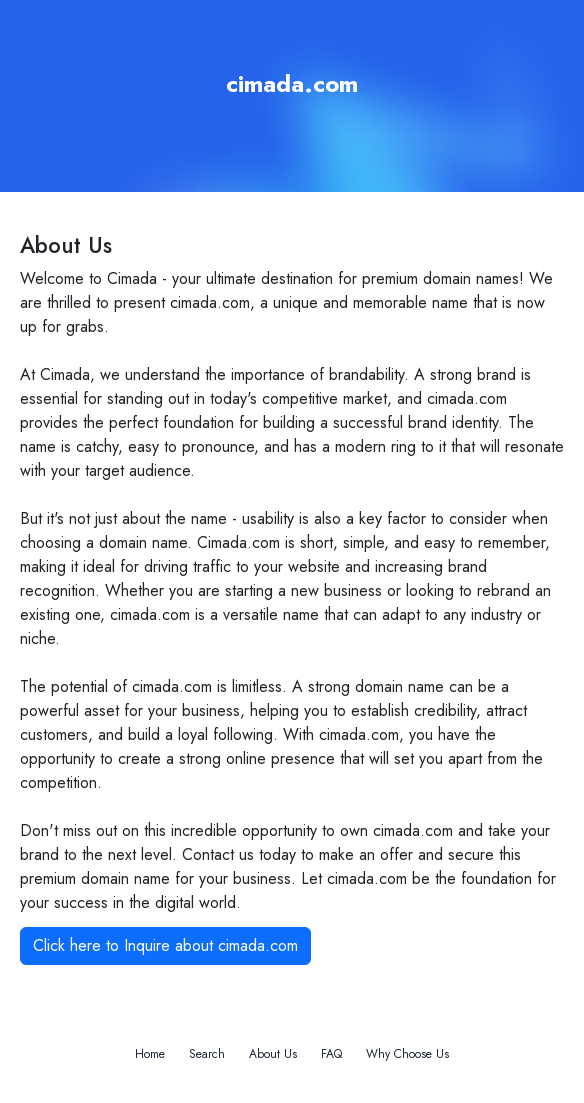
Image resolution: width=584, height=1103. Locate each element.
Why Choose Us (407, 1054)
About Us (273, 1054)
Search (207, 1054)
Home (150, 1054)
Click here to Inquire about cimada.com (165, 945)
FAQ (331, 1054)
